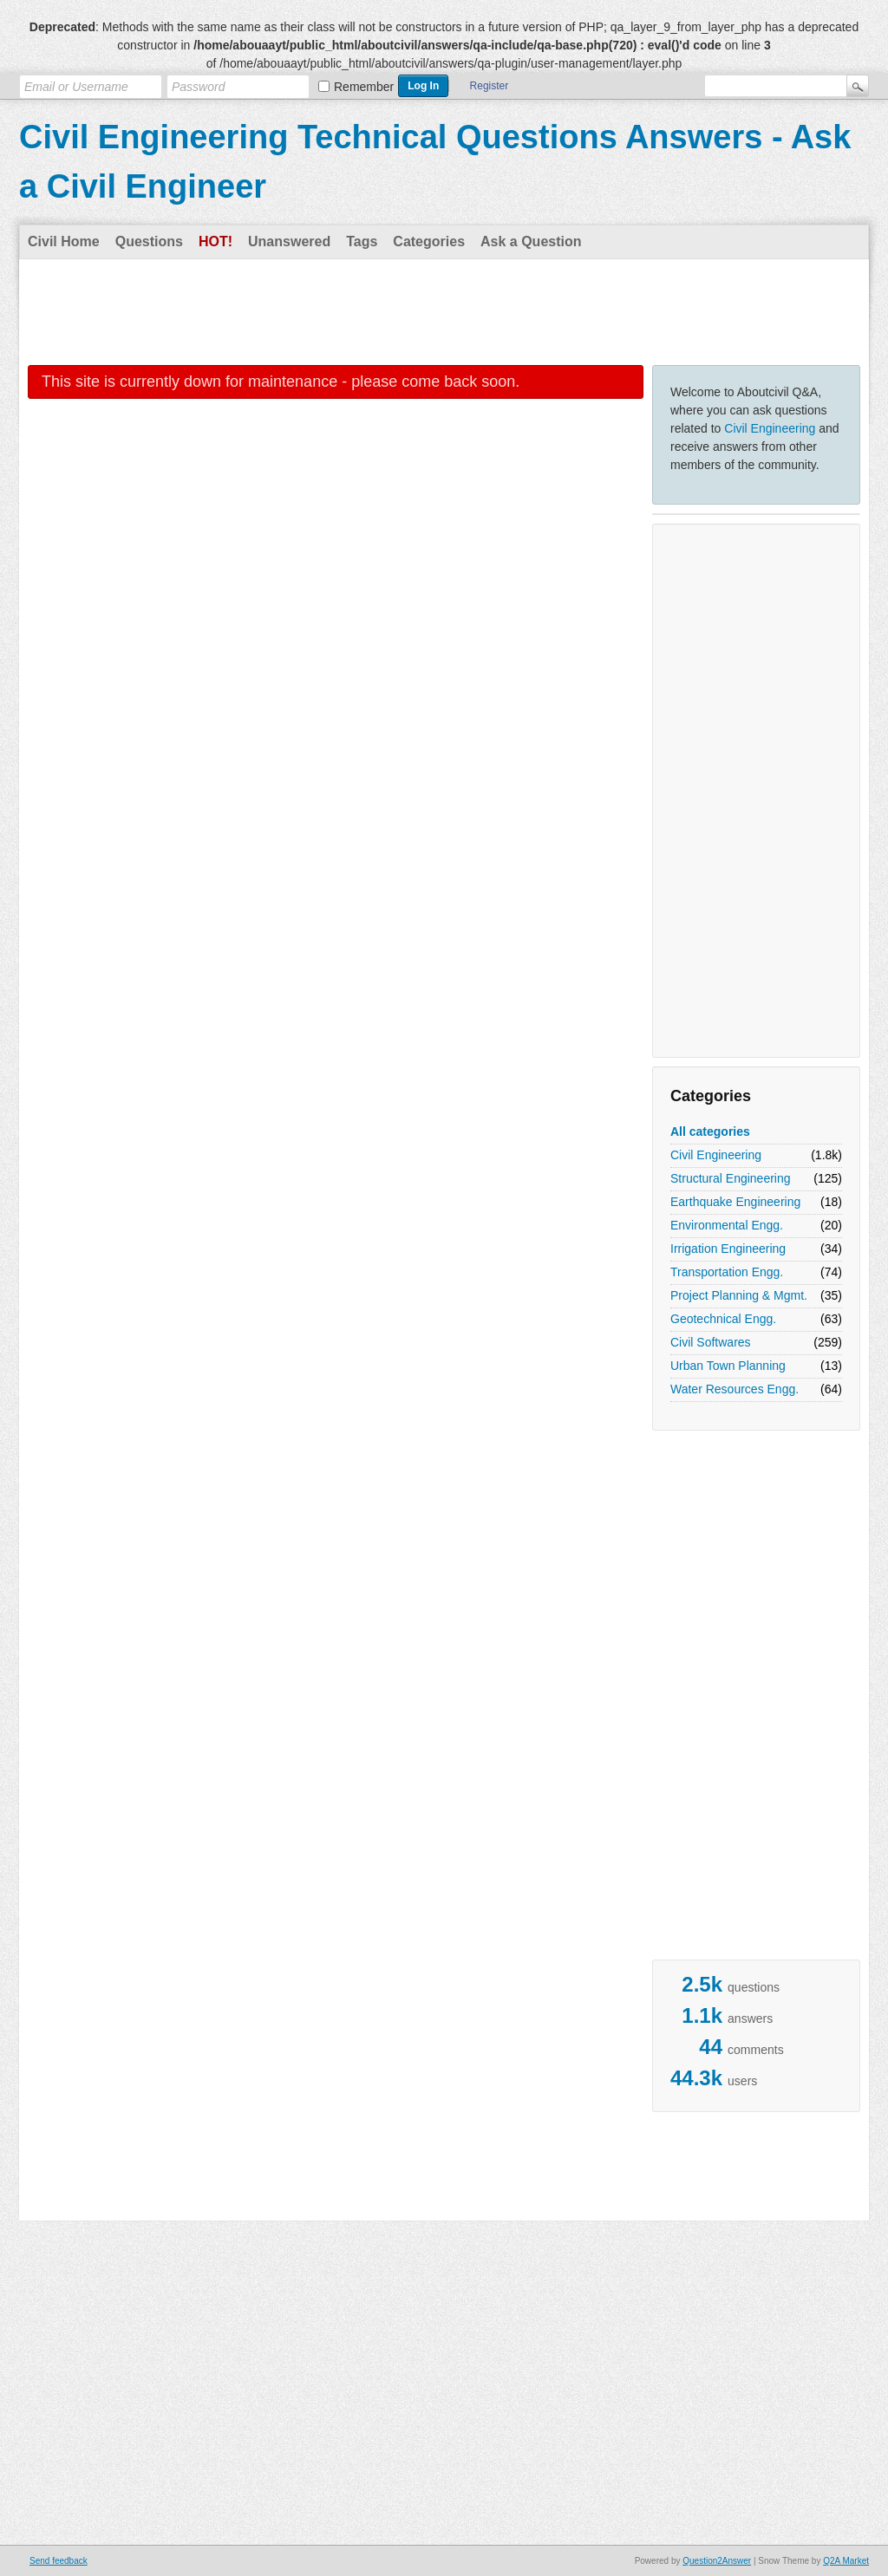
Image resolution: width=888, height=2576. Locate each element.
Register (489, 86)
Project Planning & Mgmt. (738, 1295)
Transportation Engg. (726, 1272)
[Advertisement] (444, 311)
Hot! (215, 241)
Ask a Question (530, 241)
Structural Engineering (730, 1178)
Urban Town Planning (728, 1366)
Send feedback (58, 2561)
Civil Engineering (769, 428)
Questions (149, 241)
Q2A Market (846, 2561)
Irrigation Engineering (728, 1248)
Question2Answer (716, 2561)
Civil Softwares (710, 1342)
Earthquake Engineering (735, 1202)
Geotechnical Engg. (723, 1319)
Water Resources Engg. (734, 1389)
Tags (361, 241)
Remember (364, 87)
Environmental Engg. (726, 1225)
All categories (710, 1131)
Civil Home (64, 241)
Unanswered (289, 241)
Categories (429, 241)
